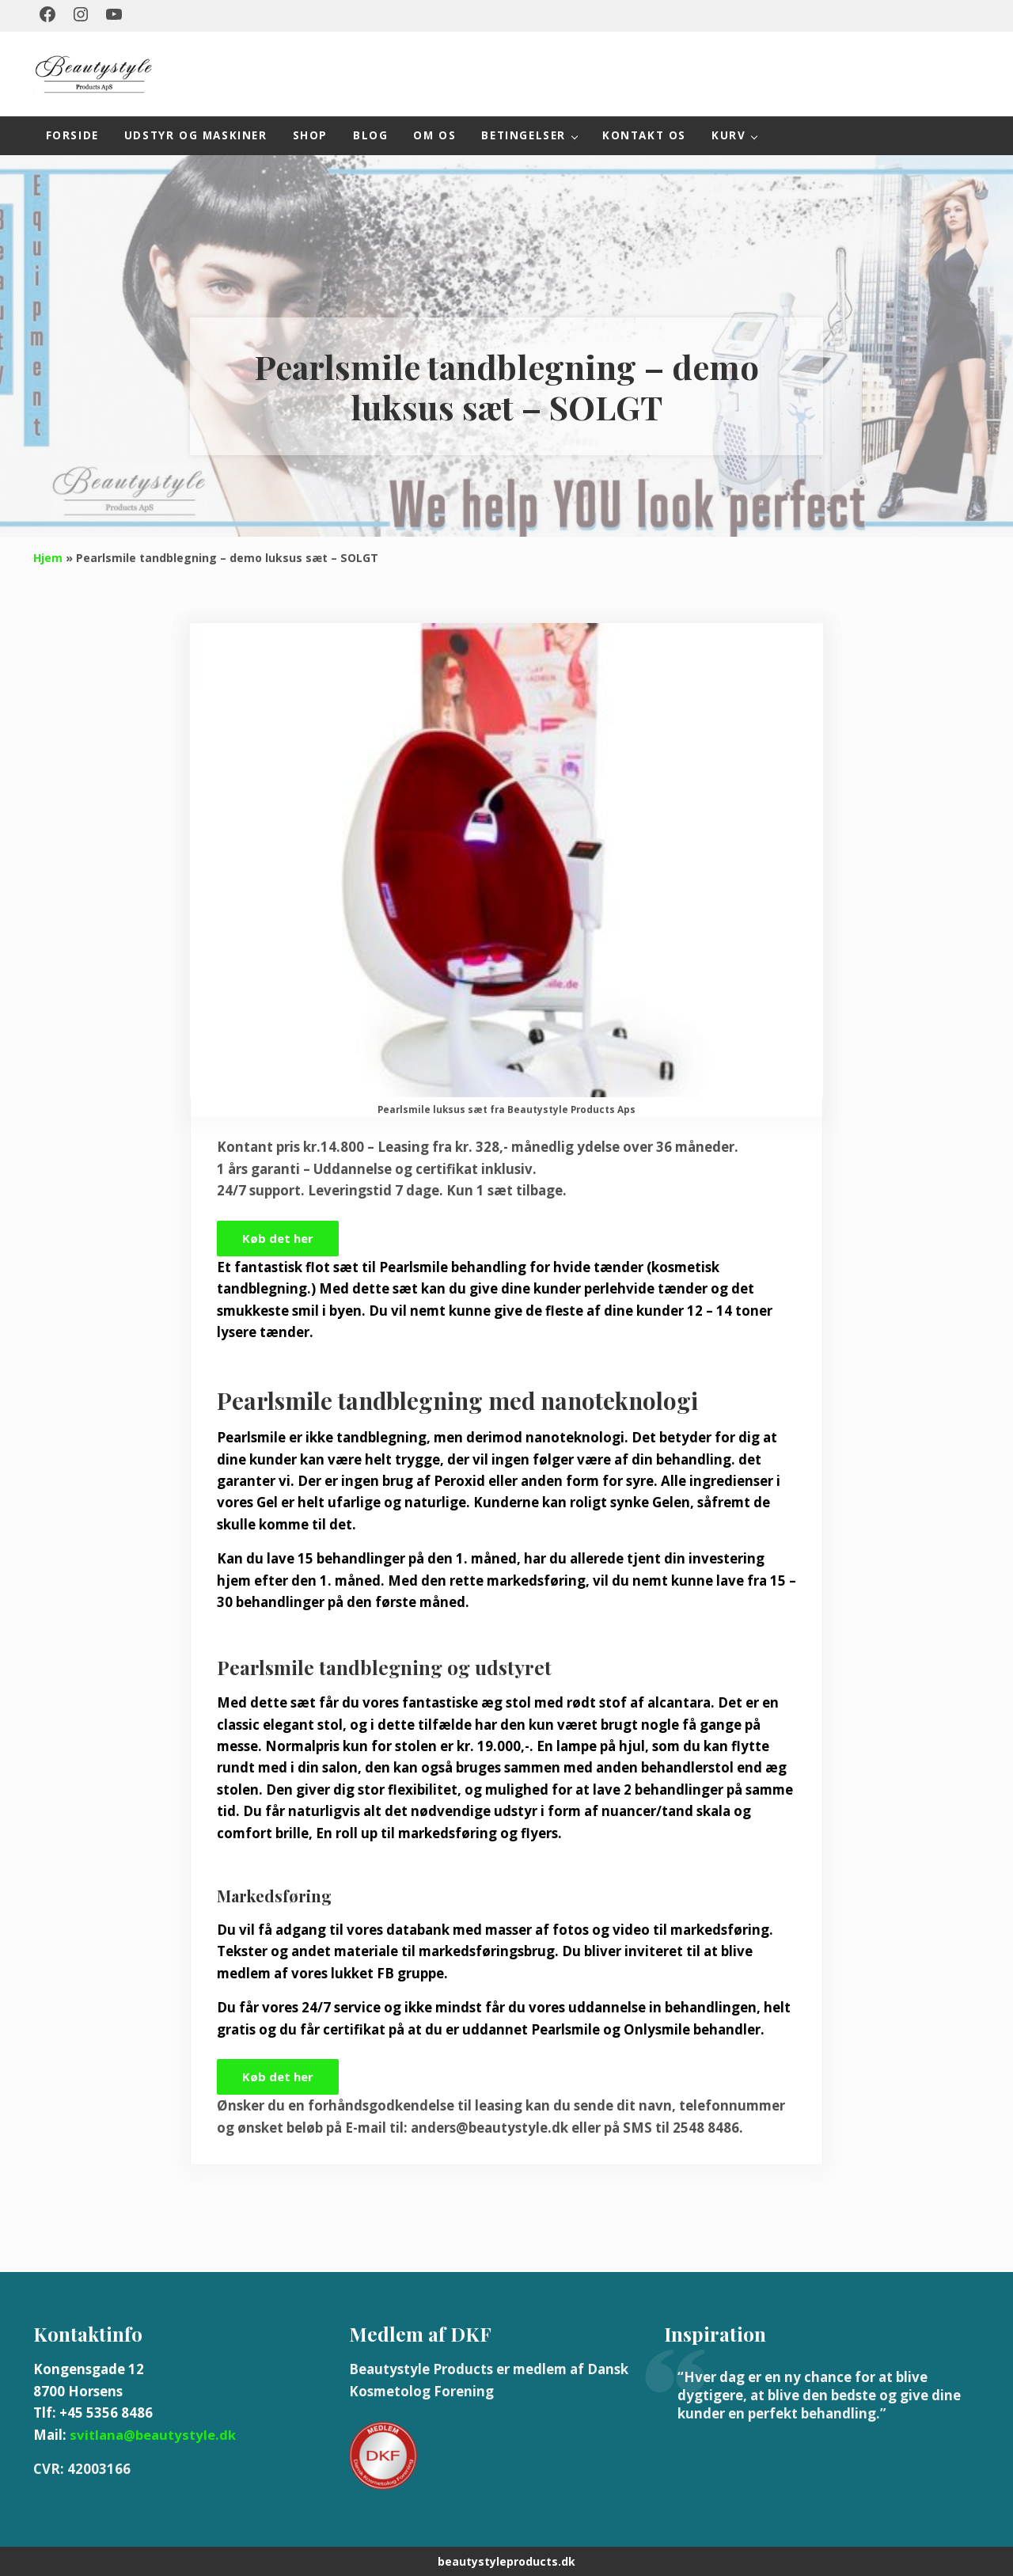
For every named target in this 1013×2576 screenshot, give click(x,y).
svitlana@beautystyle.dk (152, 2433)
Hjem (48, 553)
